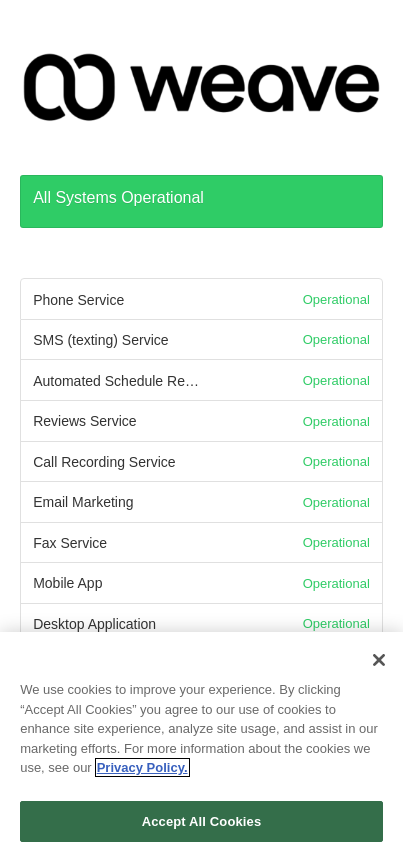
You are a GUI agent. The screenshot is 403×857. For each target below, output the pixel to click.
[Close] (379, 667)
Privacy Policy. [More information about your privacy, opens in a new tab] (142, 774)
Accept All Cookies (202, 828)
